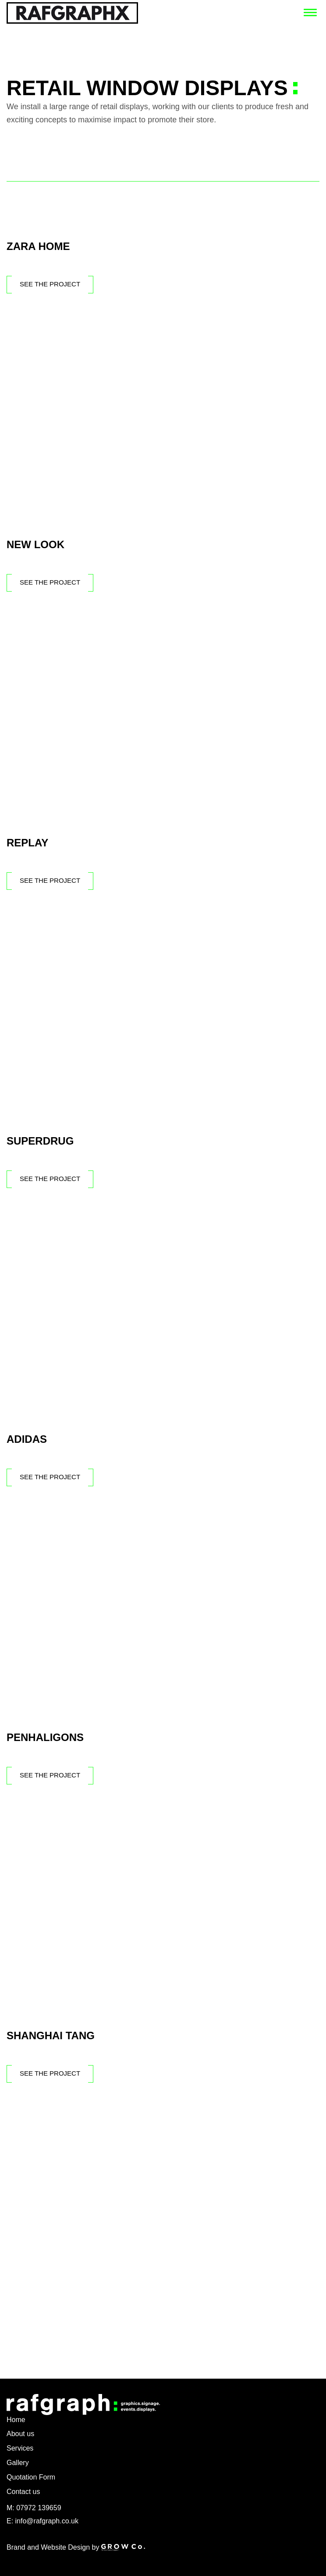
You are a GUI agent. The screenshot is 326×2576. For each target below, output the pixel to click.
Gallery (18, 2462)
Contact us (23, 2491)
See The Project (50, 284)
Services (20, 2448)
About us (20, 2433)
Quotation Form (31, 2477)
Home (16, 2419)
